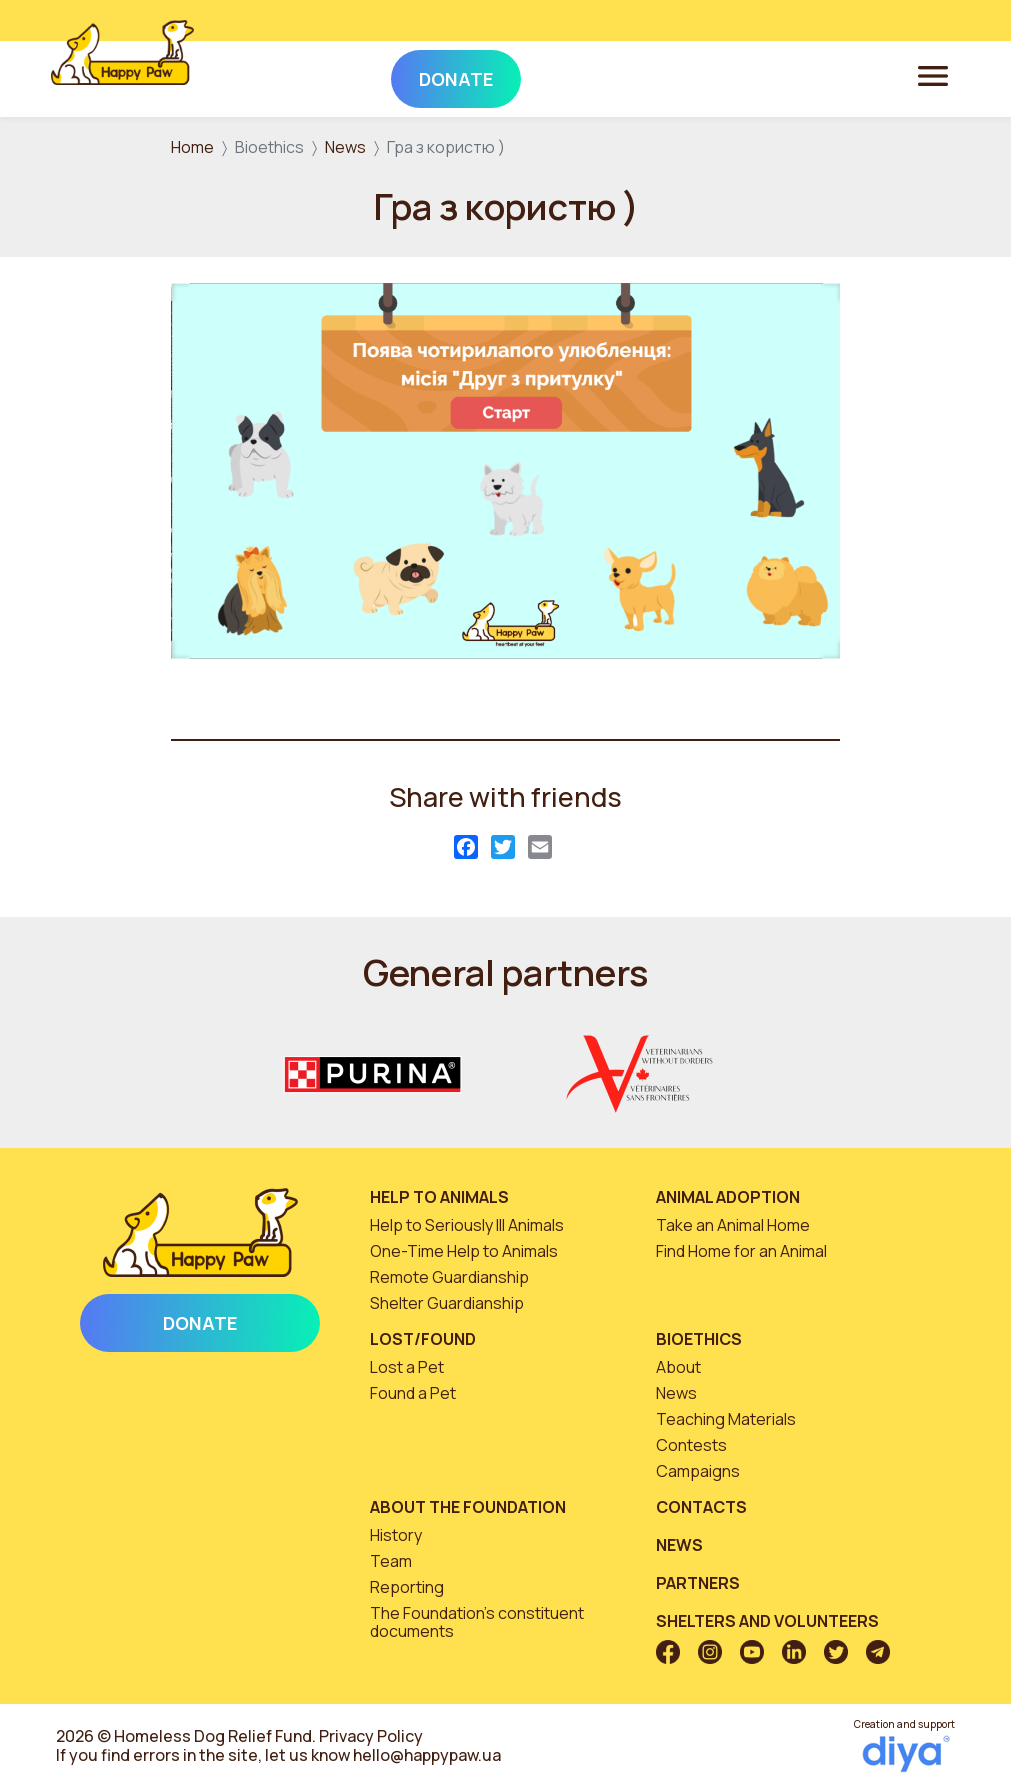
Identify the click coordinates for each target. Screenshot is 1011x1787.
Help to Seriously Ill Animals (467, 1225)
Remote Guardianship (449, 1277)
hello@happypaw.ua (427, 1755)
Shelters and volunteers (767, 1621)
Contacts (701, 1507)
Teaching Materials (726, 1419)
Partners (698, 1583)
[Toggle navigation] (933, 75)
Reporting (407, 1587)
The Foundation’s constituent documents (477, 1622)
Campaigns (698, 1471)
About (678, 1367)
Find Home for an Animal (741, 1251)
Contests (691, 1445)
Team (391, 1561)
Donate (200, 1323)
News (345, 147)
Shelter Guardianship (447, 1303)
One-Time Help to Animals (464, 1251)
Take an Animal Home (733, 1225)
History (396, 1535)
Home (192, 147)
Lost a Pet (407, 1367)
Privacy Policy (371, 1736)
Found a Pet (413, 1393)
